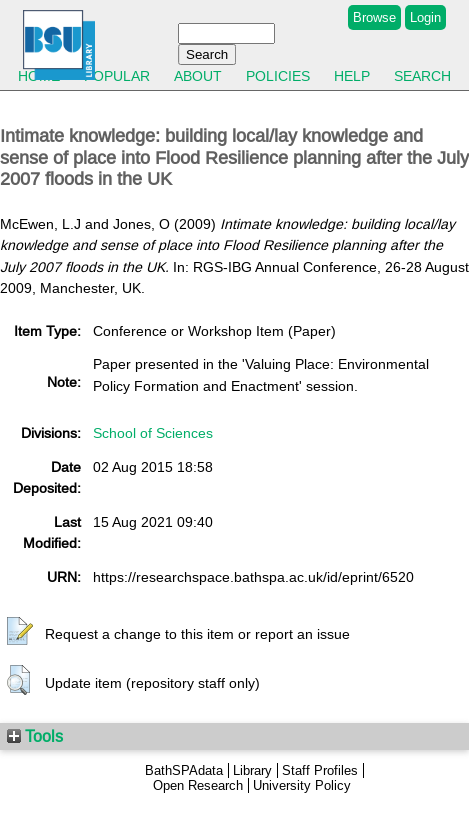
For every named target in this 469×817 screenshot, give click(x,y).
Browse (374, 17)
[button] (20, 632)
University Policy (302, 785)
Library (252, 770)
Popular (117, 76)
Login (425, 17)
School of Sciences (153, 433)
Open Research (198, 785)
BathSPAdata (184, 770)
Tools (35, 736)
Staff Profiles (320, 770)
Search (422, 76)
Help (352, 76)
